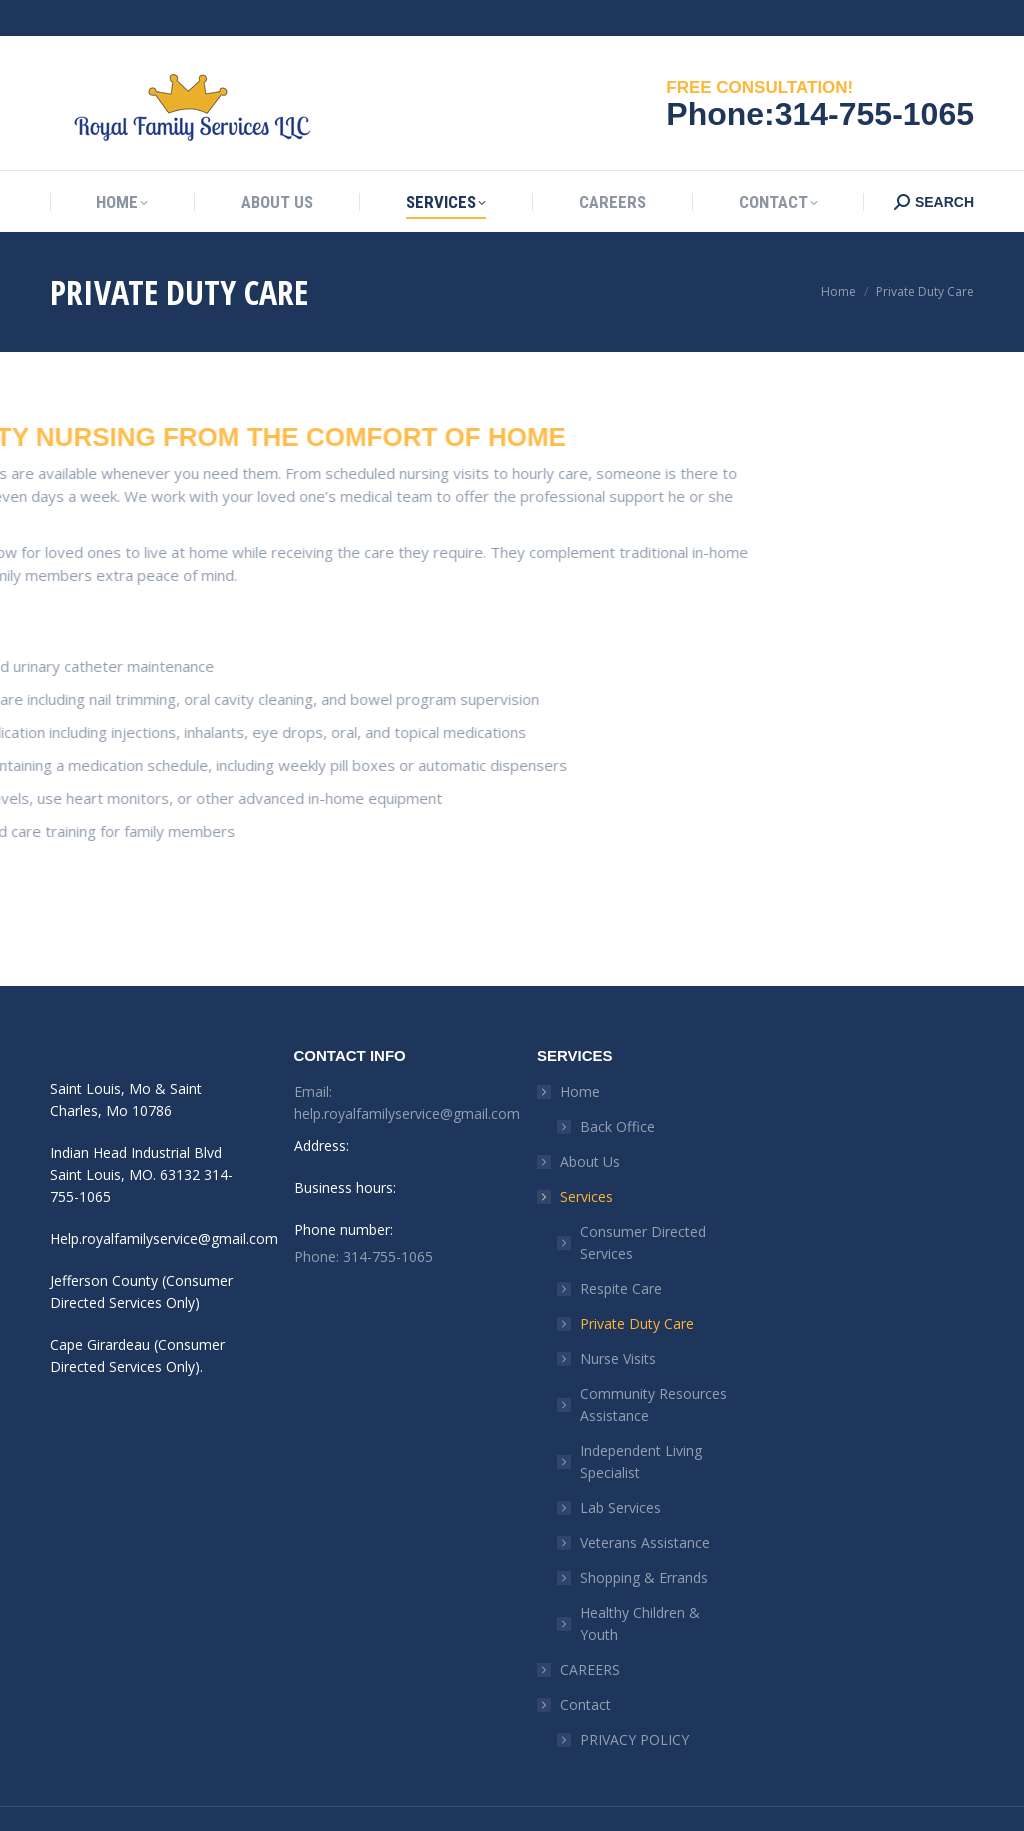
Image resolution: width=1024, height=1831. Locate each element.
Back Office (617, 1090)
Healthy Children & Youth (640, 1587)
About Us (590, 1125)
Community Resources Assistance (653, 1368)
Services (576, 1160)
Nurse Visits (618, 1322)
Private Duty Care (637, 1287)
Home (570, 1055)
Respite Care (621, 1252)
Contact (575, 1668)
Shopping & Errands (644, 1541)
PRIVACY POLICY (634, 1703)
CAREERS (590, 1633)
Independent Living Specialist (641, 1425)
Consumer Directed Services (643, 1206)
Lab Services (620, 1471)
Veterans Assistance (645, 1506)
